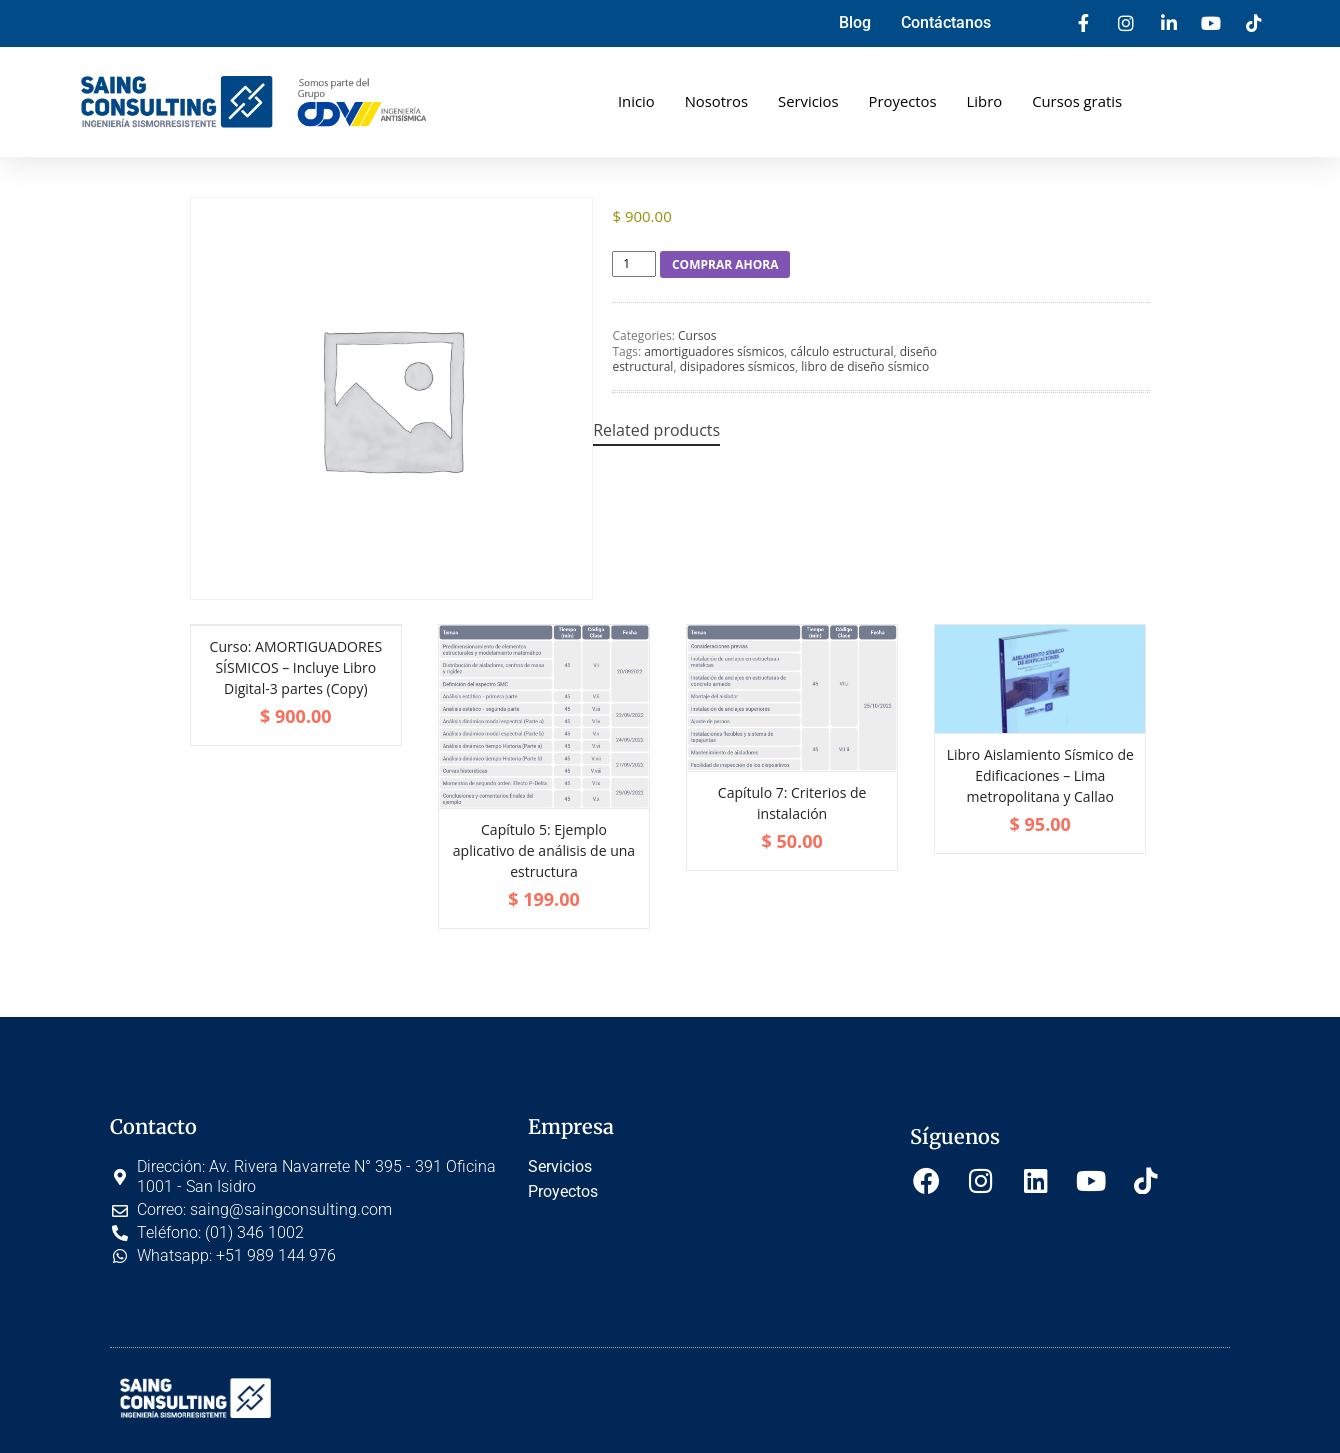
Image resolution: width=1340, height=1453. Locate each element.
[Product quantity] (634, 264)
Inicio (634, 101)
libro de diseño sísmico (865, 366)
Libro (985, 101)
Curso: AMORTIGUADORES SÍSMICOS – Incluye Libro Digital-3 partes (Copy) (296, 667)
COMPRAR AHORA (725, 264)
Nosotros (715, 101)
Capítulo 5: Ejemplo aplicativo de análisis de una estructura (544, 850)
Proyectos (902, 101)
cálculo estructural (842, 351)
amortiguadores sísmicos (714, 351)
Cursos (697, 335)
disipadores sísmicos (737, 366)
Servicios (807, 101)
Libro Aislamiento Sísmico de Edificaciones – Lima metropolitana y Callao (1040, 775)
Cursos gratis (1078, 101)
